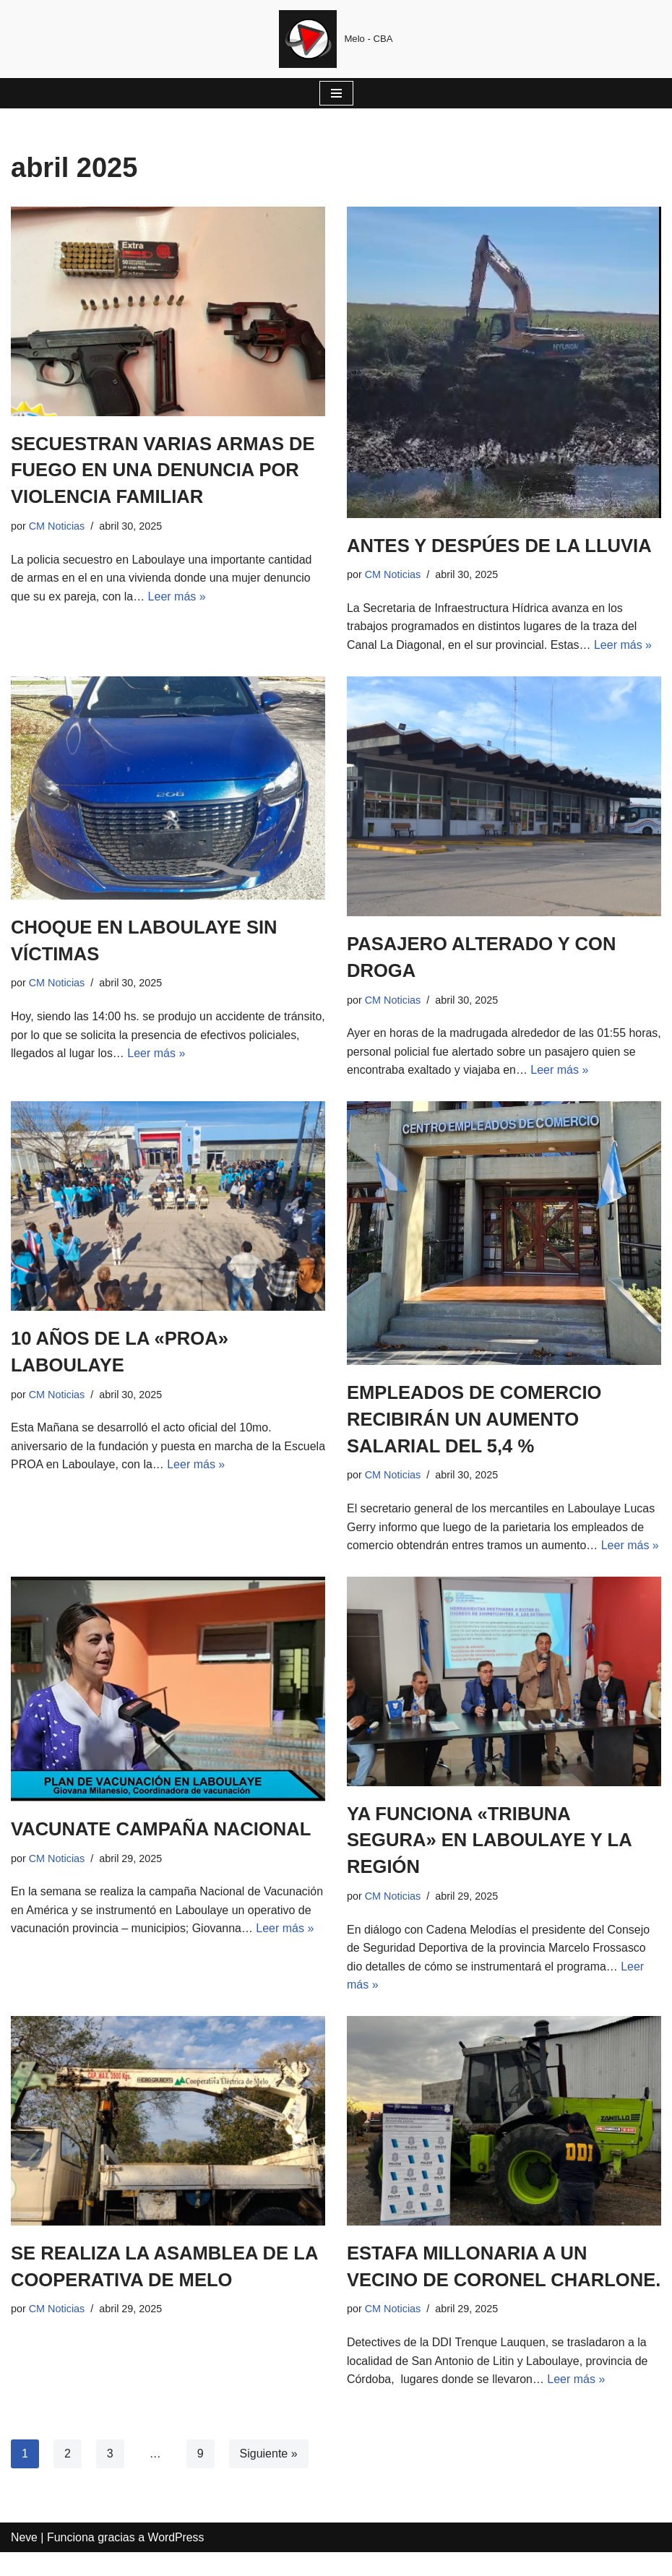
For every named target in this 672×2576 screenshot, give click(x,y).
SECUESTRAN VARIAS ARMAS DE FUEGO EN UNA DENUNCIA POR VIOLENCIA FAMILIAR (165, 470)
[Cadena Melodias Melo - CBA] (336, 39)
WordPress (176, 2560)
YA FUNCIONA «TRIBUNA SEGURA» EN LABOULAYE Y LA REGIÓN (491, 1838)
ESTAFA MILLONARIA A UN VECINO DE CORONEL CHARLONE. (469, 2277)
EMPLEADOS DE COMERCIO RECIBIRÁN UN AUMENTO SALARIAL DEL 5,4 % (476, 1418)
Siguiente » (269, 2477)
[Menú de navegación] (336, 93)
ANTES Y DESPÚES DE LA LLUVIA (502, 545)
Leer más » (177, 596)
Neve (24, 2560)
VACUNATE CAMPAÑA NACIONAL (163, 1827)
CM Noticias (57, 525)
